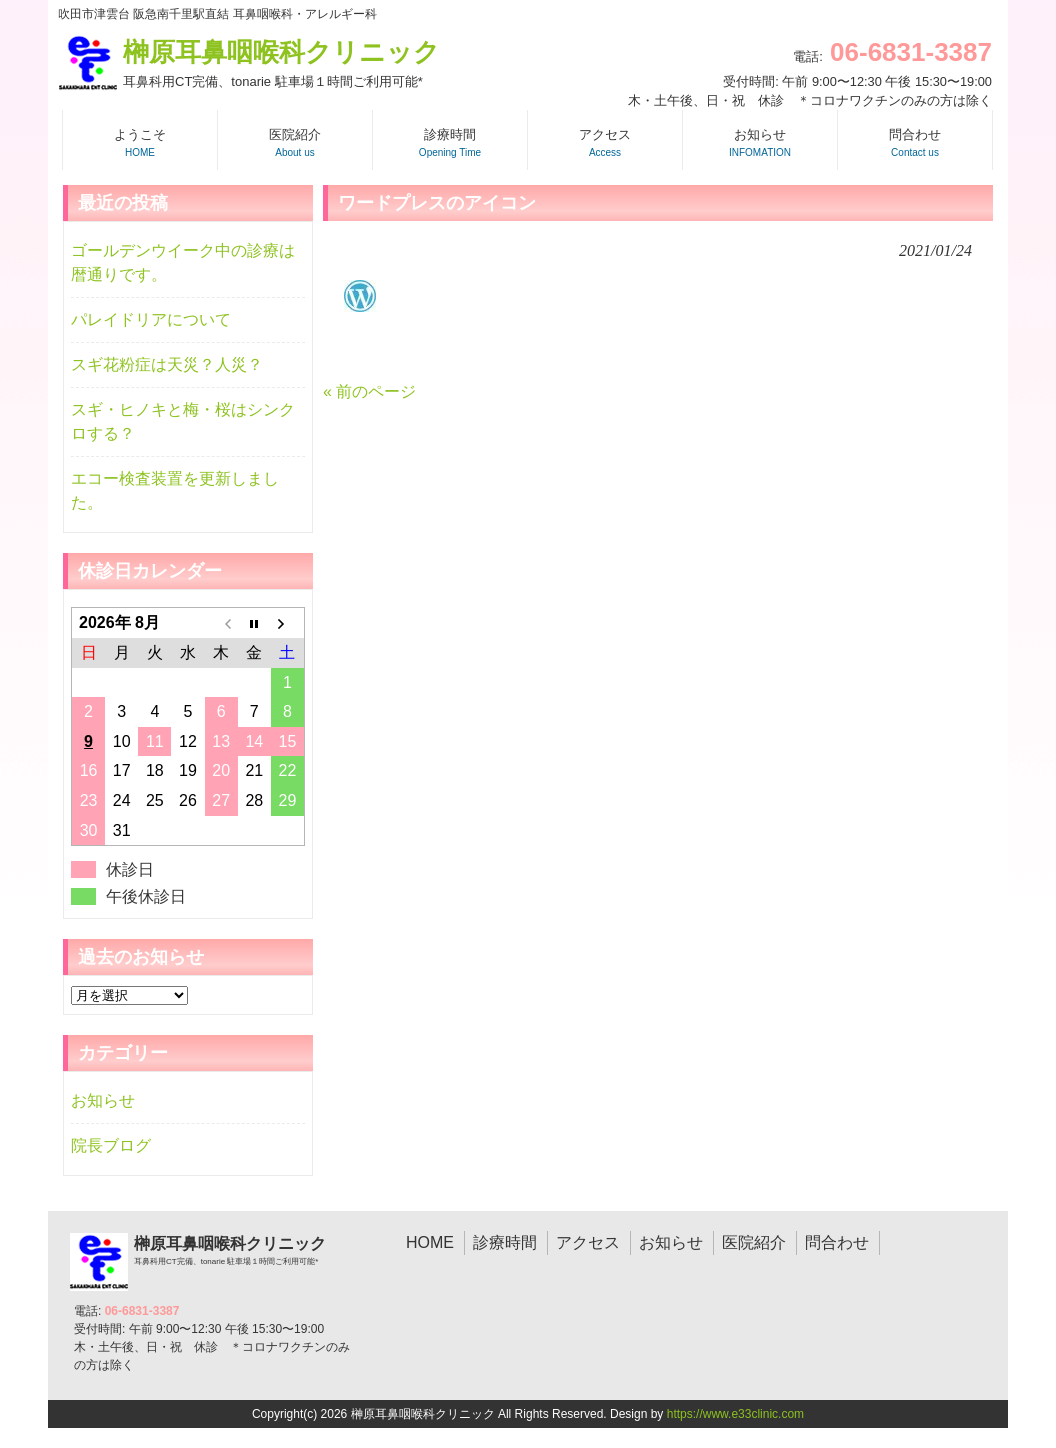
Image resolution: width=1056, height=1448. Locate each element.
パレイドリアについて (151, 319)
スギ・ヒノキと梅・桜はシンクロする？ (183, 421)
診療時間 (505, 1242)
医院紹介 (754, 1242)
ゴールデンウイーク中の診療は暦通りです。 (183, 262)
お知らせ (103, 1100)
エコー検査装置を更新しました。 (175, 490)
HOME (430, 1242)
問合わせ (837, 1242)
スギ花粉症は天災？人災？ (167, 364)
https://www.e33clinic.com (735, 1414)
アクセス (588, 1242)
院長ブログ (111, 1145)
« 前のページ (369, 391)
